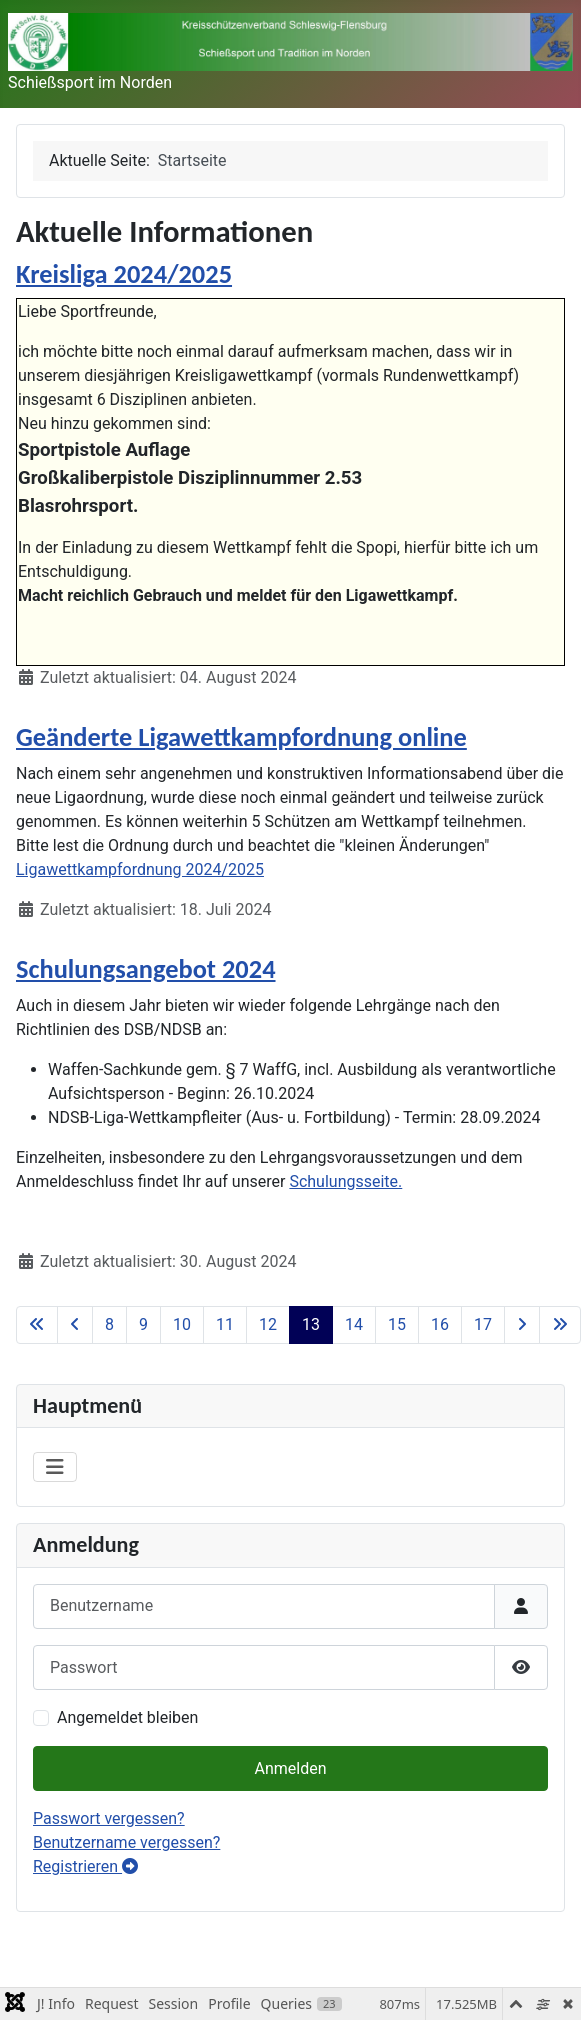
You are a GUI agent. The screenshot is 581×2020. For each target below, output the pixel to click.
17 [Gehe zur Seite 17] (483, 1324)
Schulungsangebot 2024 (146, 969)
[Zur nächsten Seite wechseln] (522, 1325)
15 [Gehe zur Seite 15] (397, 1324)
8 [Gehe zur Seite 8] (109, 1324)
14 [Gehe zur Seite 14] (354, 1324)
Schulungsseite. (345, 1181)
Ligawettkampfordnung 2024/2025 (140, 869)
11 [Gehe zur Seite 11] (225, 1324)
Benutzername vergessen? (126, 1842)
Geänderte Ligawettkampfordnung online (241, 737)
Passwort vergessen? (109, 1818)
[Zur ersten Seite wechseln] (37, 1325)
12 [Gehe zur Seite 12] (268, 1324)
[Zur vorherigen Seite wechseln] (75, 1325)
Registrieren (85, 1866)
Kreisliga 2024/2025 (124, 274)
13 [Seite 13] (311, 1324)
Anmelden (290, 1768)
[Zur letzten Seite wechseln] (560, 1325)
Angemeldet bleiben (127, 1717)
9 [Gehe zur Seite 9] (143, 1324)
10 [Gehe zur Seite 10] (182, 1324)
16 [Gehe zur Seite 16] (440, 1324)
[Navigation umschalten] (55, 1467)
